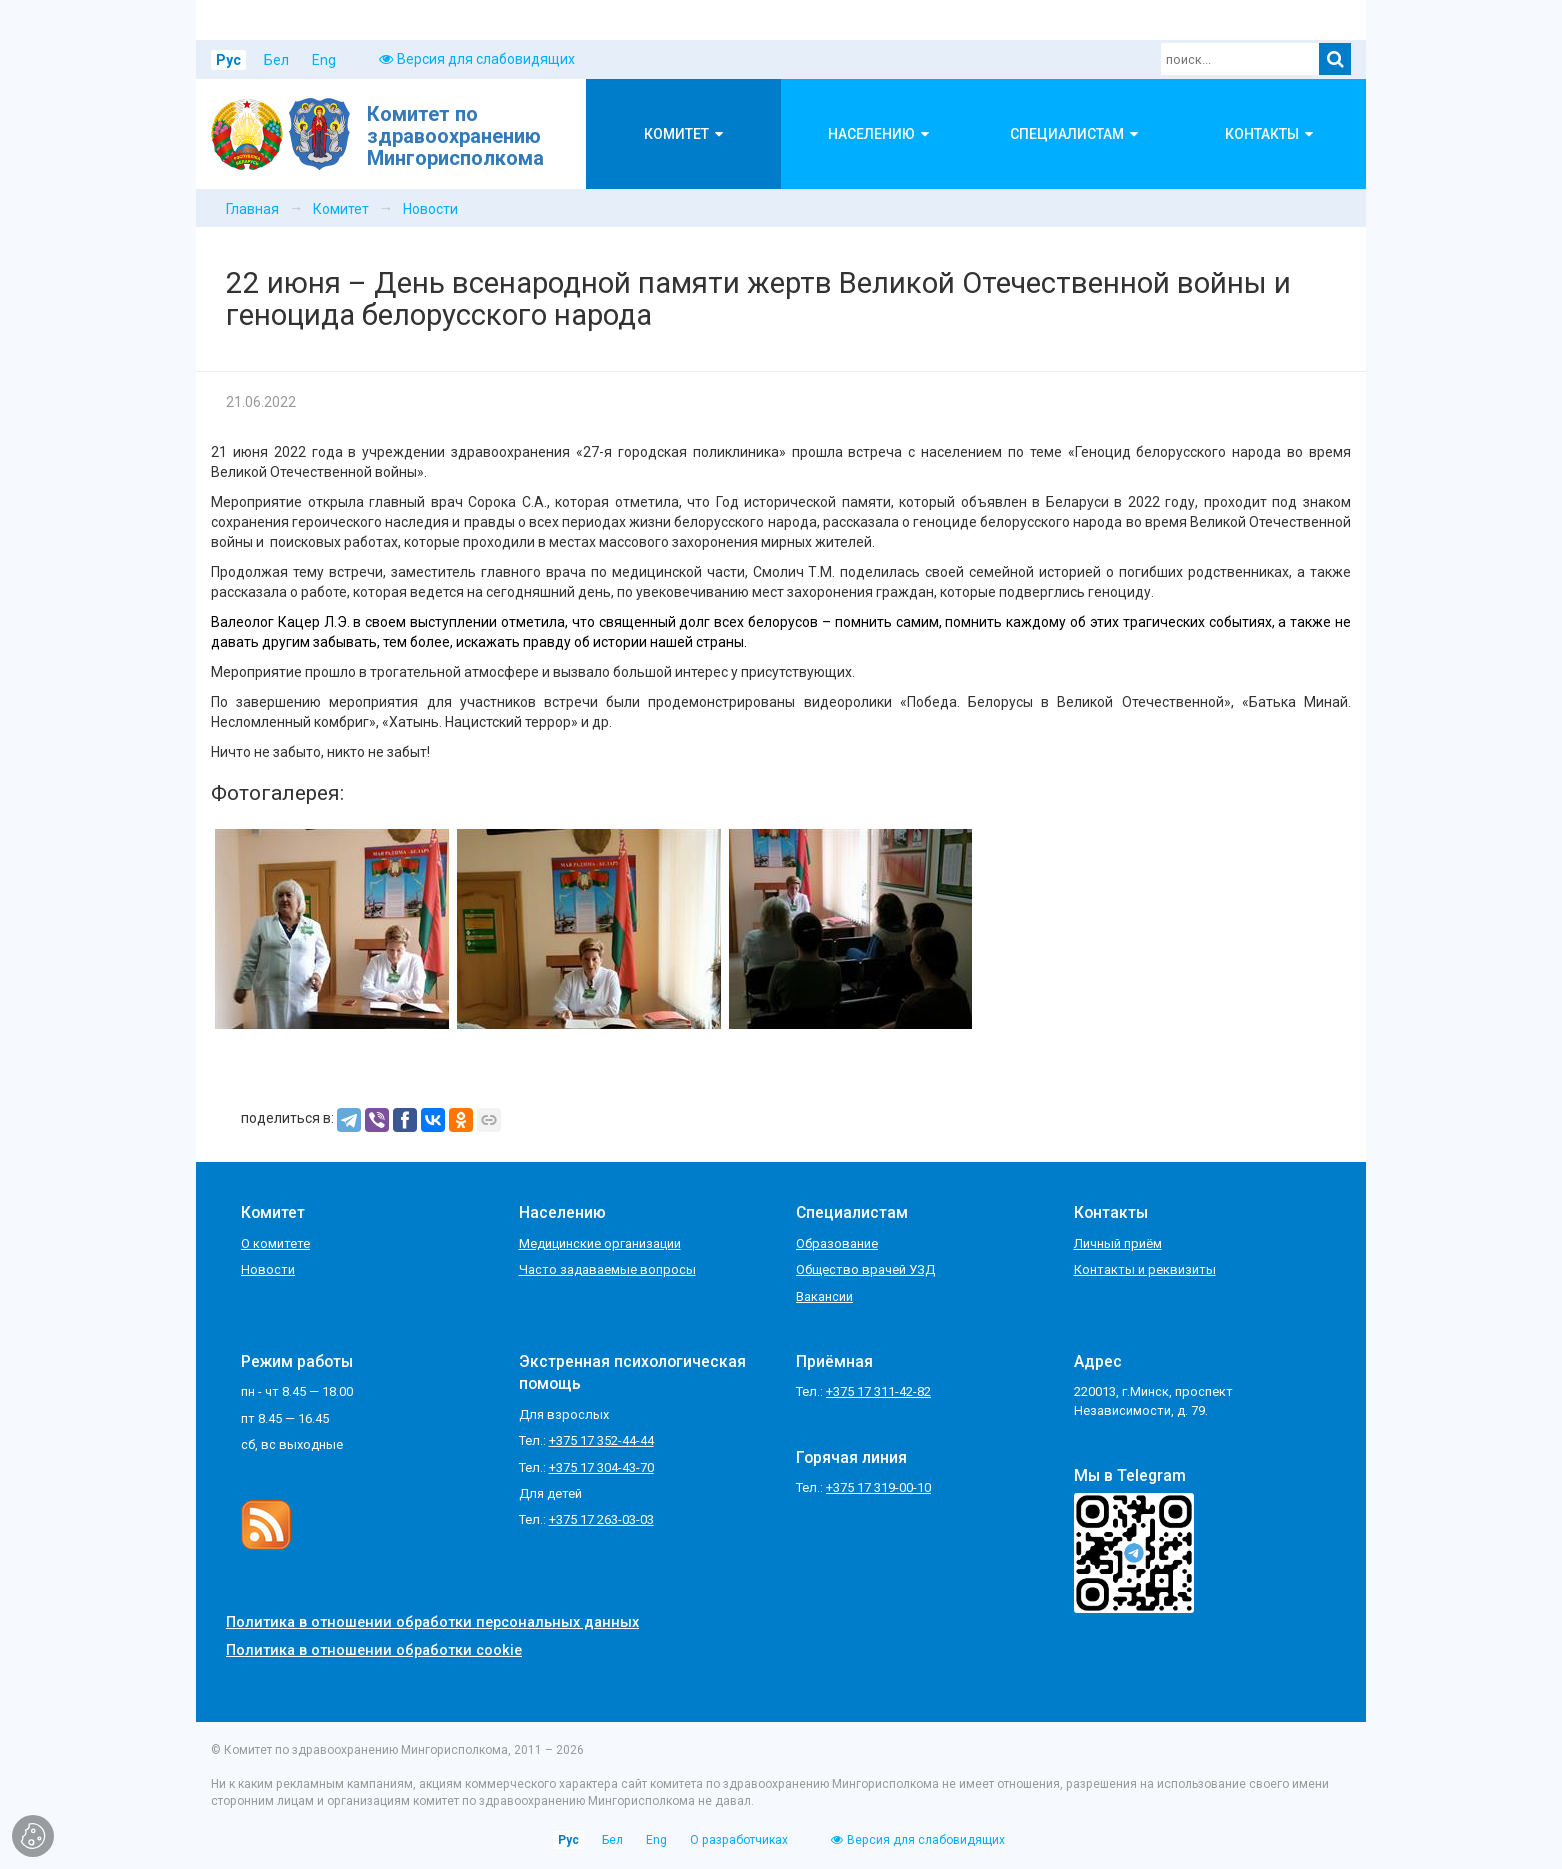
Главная (252, 209)
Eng (324, 60)
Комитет (341, 209)
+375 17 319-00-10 (878, 1487)
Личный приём (1118, 1243)
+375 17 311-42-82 (878, 1391)
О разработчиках (739, 1840)
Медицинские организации (600, 1243)
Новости (430, 209)
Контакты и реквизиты (1145, 1269)
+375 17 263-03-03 (601, 1519)
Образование (837, 1243)
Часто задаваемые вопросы (607, 1269)
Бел (276, 60)
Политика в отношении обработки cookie (374, 1650)
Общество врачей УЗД (865, 1269)
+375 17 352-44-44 (601, 1440)
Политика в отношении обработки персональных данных (432, 1622)
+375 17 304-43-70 (601, 1467)
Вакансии (824, 1296)
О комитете (275, 1243)
